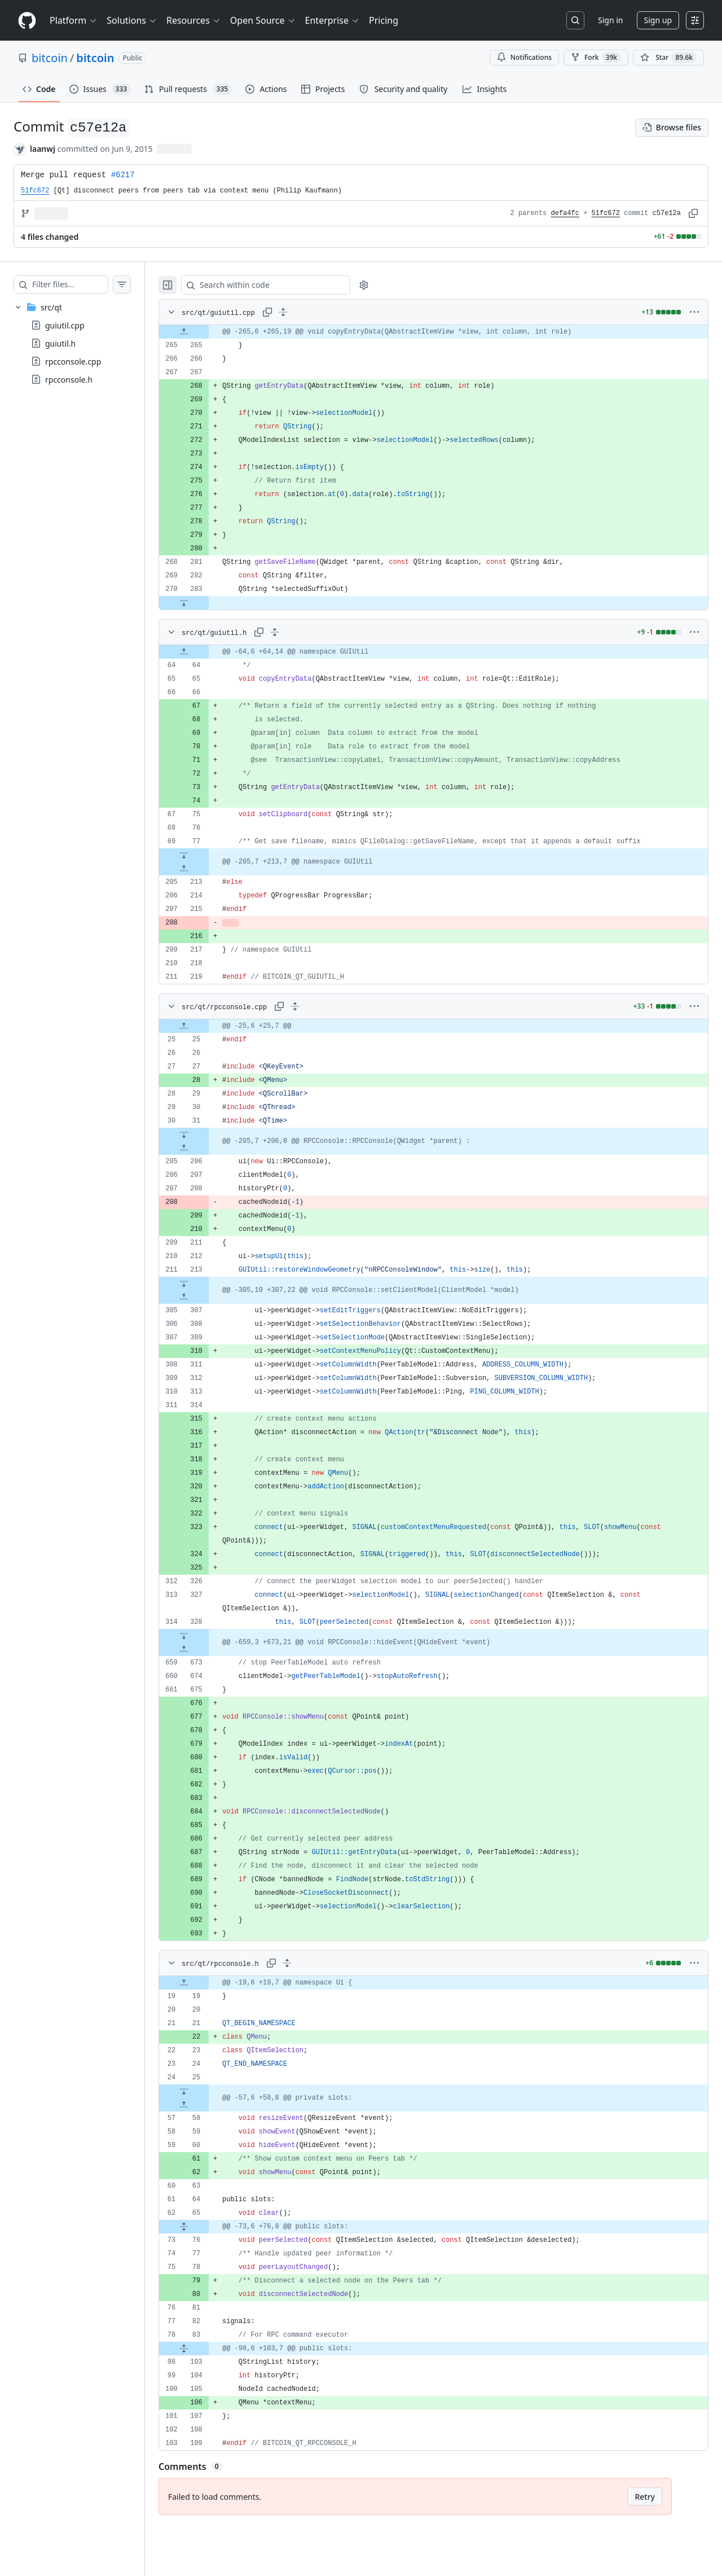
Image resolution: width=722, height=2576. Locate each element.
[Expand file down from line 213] (206, 1283)
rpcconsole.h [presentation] (69, 379)
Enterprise (332, 20)
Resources (193, 20)
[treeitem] (83, 343)
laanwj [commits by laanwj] (42, 148)
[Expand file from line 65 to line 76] (206, 2226)
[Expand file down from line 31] (206, 1134)
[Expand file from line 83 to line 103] (206, 2348)
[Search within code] (283, 285)
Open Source (263, 20)
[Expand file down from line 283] (206, 603)
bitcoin (50, 57)
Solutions (132, 20)
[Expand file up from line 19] (206, 1983)
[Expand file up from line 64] (206, 652)
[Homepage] (27, 20)
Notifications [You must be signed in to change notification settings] (524, 57)
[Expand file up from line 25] (206, 1026)
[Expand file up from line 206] (206, 1148)
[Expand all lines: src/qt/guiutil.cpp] (306, 312)
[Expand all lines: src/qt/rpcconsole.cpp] (317, 1006)
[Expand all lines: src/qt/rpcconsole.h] (310, 1963)
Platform (74, 20)
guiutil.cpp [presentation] (65, 325)
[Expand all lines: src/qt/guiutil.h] (297, 632)
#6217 (123, 174)
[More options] (694, 312)
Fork (596, 57)
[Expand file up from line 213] (206, 868)
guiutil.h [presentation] (60, 343)
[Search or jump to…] (575, 20)
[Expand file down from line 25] (206, 2091)
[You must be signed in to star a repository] (668, 57)
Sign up (658, 20)
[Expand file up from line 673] (206, 1649)
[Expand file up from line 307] (206, 1297)
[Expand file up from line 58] (206, 2104)
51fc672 (606, 213)
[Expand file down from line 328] (206, 1635)
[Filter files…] (81, 284)
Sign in (610, 20)
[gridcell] (445, 332)
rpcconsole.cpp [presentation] (73, 361)
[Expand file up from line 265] (206, 332)
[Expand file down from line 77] (206, 855)
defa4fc (565, 213)
